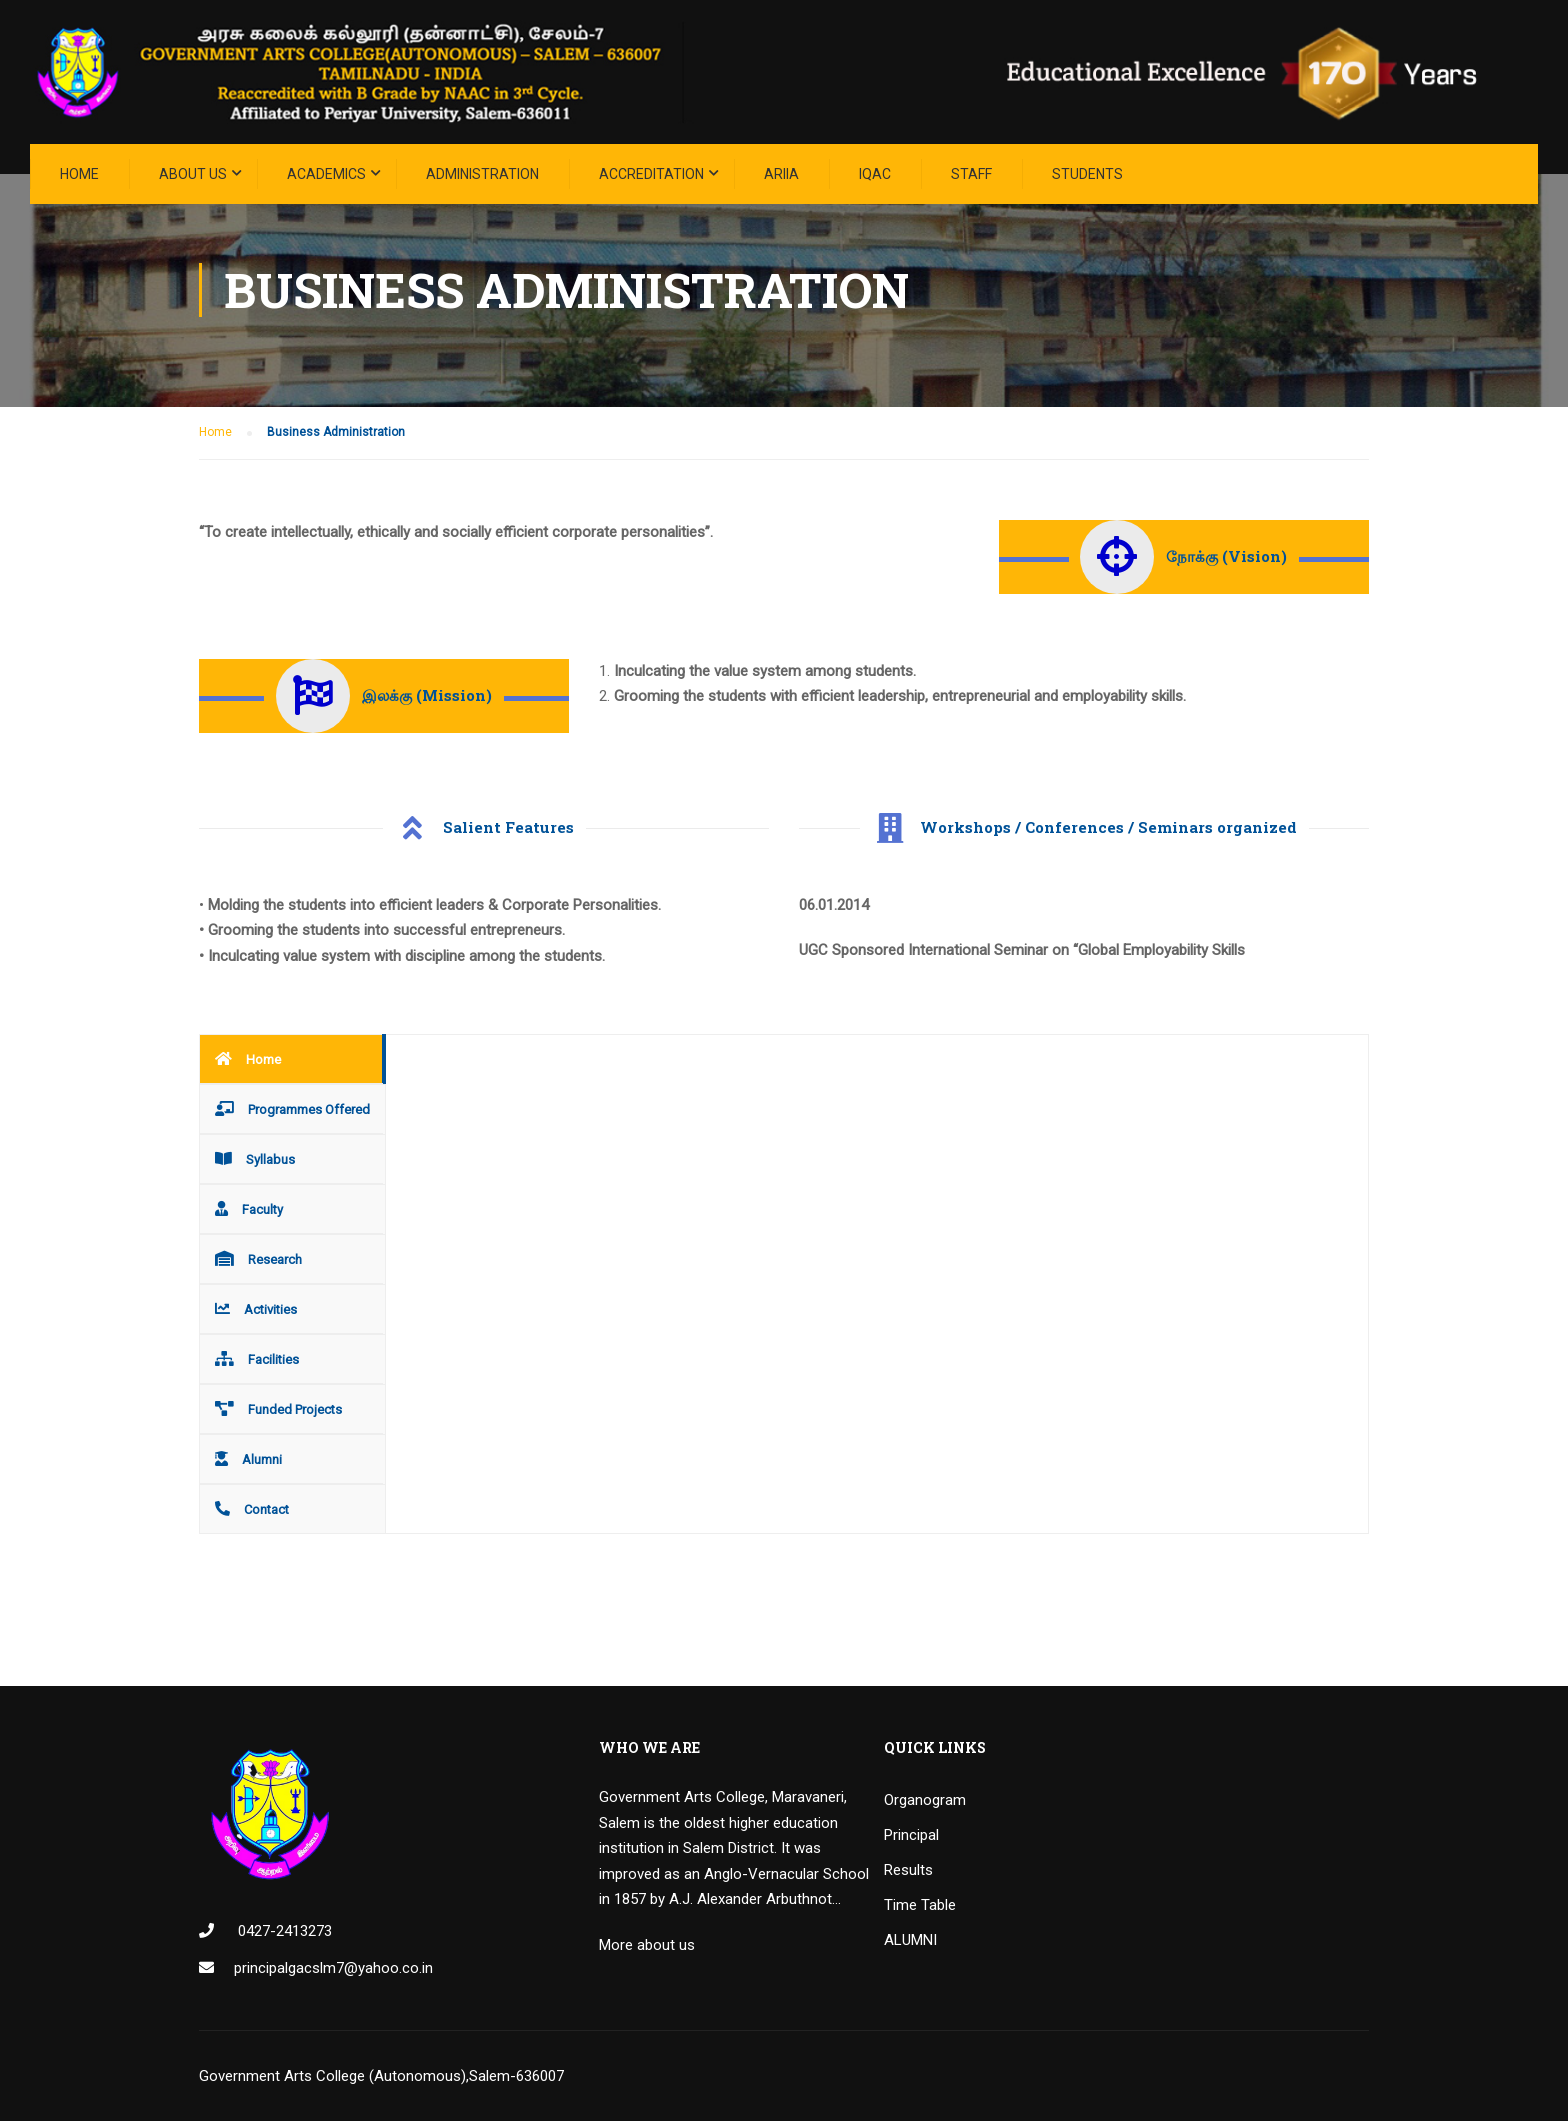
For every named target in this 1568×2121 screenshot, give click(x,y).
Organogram (925, 1800)
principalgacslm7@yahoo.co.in (333, 1968)
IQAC (875, 174)
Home (79, 174)
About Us (193, 174)
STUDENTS (1087, 174)
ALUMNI (910, 1940)
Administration (482, 174)
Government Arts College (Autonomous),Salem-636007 (381, 2076)
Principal (911, 1835)
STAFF (971, 174)
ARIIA (781, 174)
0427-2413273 (283, 1931)
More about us (647, 1945)
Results (908, 1870)
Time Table (920, 1905)
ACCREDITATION (651, 174)
